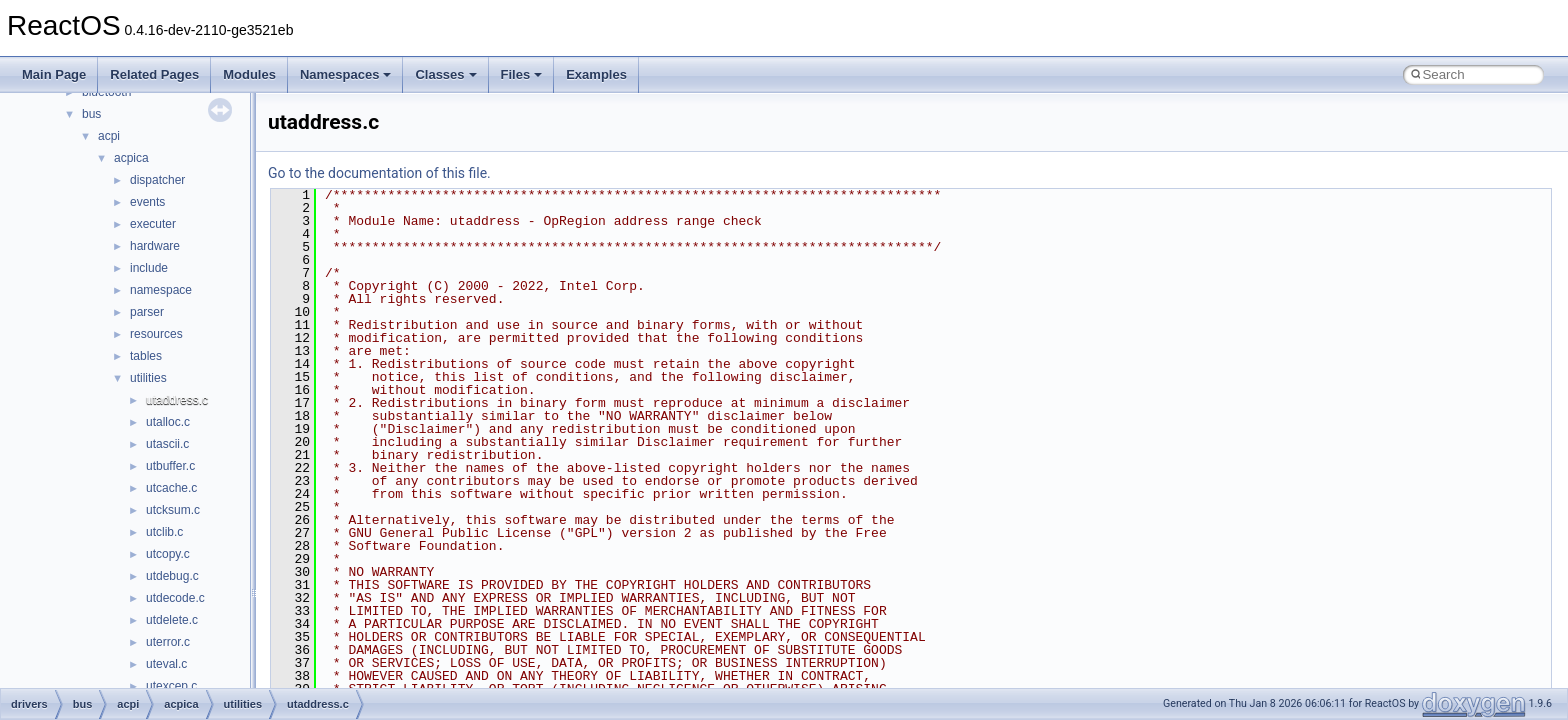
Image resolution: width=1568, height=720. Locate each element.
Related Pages (154, 74)
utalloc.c (168, 422)
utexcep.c (171, 686)
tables (146, 356)
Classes (445, 74)
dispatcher (157, 180)
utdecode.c (175, 598)
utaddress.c (177, 400)
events (147, 202)
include (149, 268)
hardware (155, 246)
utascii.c (167, 444)
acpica (131, 158)
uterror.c (168, 642)
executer (153, 224)
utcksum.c (173, 510)
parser (147, 312)
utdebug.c (172, 576)
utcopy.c (168, 554)
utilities (148, 378)
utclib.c (164, 532)
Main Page (54, 74)
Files (522, 74)
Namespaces (346, 74)
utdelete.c (172, 620)
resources (156, 334)
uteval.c (166, 664)
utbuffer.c (170, 466)
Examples (596, 74)
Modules (249, 74)
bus (91, 114)
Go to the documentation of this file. (379, 173)
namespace (161, 290)
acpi (109, 136)
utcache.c (171, 488)
